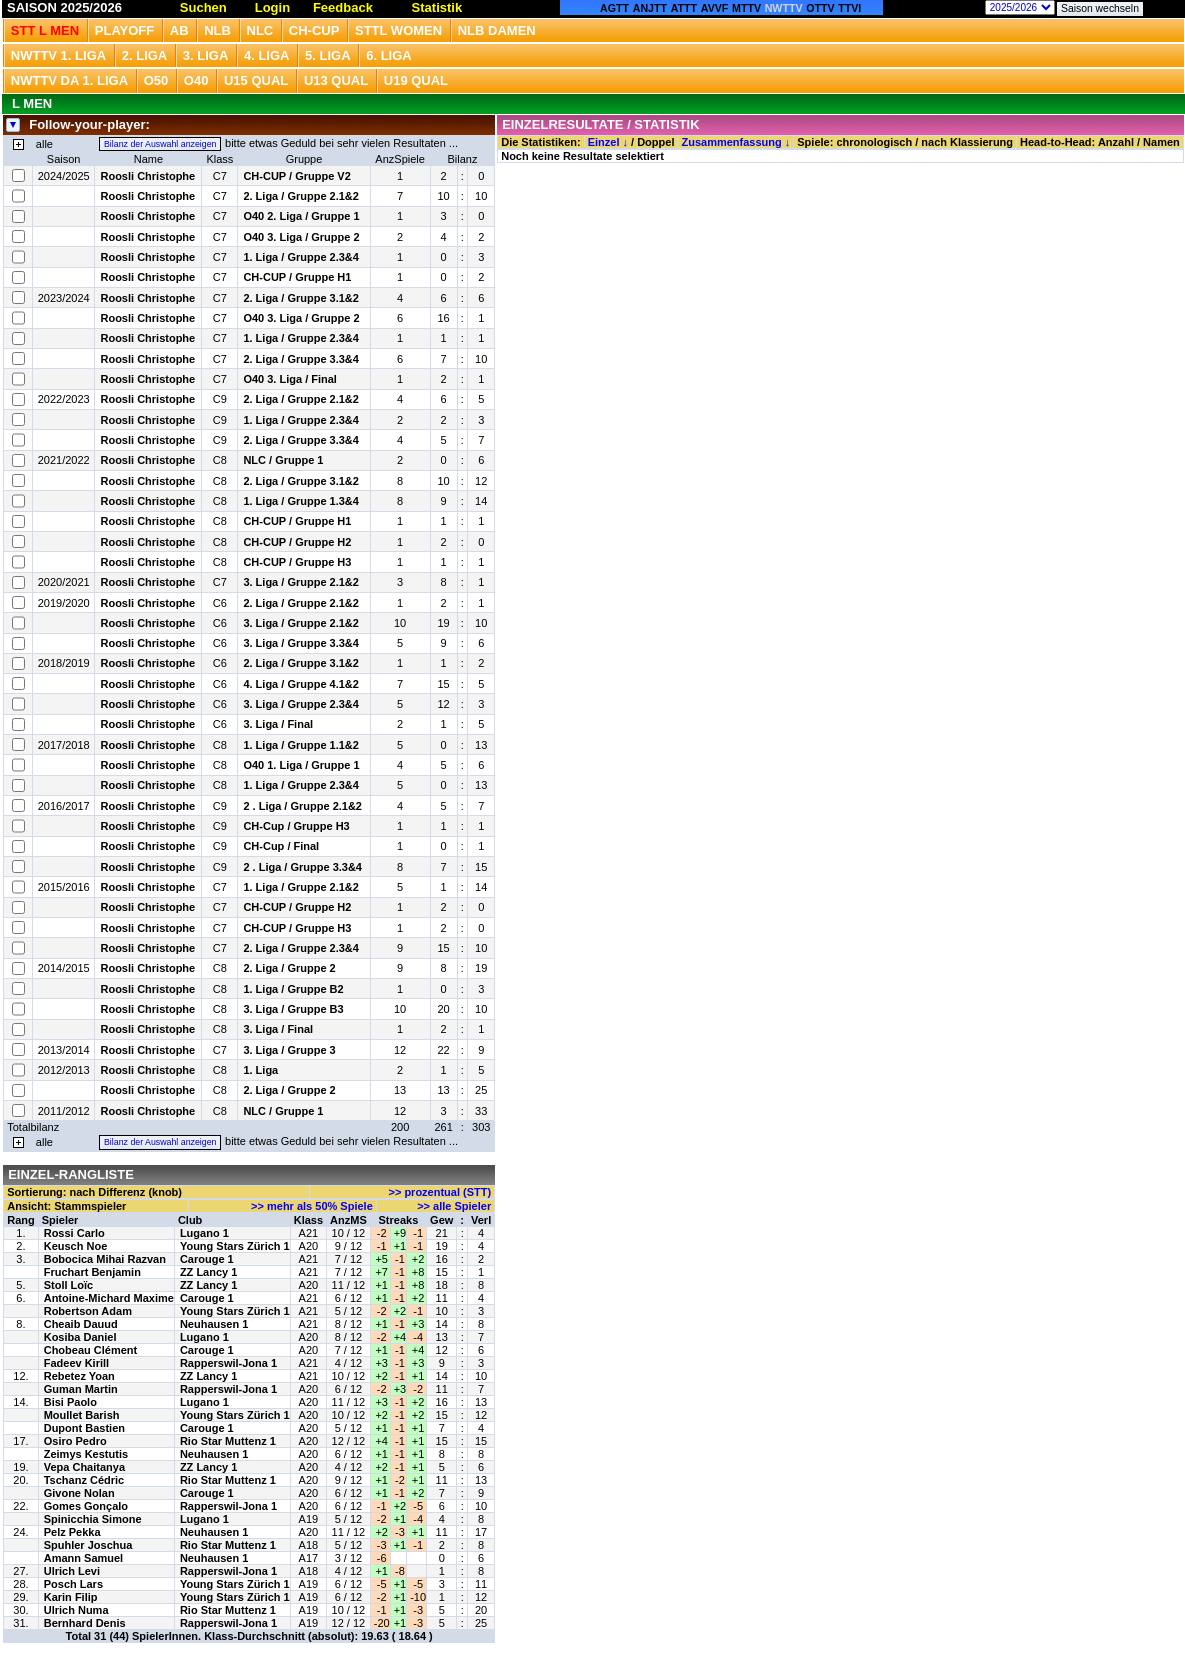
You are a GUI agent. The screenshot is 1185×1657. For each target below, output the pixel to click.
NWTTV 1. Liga (58, 55)
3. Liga (206, 55)
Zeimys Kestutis (86, 1454)
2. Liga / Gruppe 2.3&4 (301, 948)
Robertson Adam (88, 1311)
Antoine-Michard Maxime (109, 1298)
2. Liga (145, 55)
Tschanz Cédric (84, 1480)
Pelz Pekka (72, 1532)
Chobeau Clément (91, 1350)
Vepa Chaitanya (84, 1467)
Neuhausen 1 (214, 1324)
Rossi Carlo (74, 1233)
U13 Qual (336, 80)
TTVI (849, 8)
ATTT (684, 8)
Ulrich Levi (72, 1571)
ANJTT (650, 8)
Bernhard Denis (85, 1623)
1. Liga (260, 1070)
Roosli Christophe (147, 176)
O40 (196, 80)
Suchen (203, 7)
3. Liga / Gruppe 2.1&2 (301, 582)
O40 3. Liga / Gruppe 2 (301, 237)
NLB (217, 30)
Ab (179, 30)
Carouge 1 (207, 1259)
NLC (260, 30)
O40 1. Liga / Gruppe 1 (301, 765)
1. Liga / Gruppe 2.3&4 (301, 257)
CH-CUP (314, 30)
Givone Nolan (79, 1493)
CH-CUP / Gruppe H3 (297, 562)
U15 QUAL (256, 80)
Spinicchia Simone (93, 1519)
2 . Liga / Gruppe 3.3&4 (302, 867)
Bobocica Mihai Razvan (105, 1259)
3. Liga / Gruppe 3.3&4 (301, 643)
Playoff (124, 30)
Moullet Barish (82, 1415)
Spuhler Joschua (88, 1545)
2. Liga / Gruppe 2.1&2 (301, 196)
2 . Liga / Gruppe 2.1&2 (302, 806)
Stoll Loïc (69, 1285)
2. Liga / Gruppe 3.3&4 (301, 359)
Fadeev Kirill (76, 1363)
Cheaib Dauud (81, 1324)
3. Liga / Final (278, 724)
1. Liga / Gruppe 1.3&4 (301, 501)
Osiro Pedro (75, 1441)
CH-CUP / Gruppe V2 (296, 176)
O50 (156, 80)
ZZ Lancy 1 (208, 1272)
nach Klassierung (967, 142)
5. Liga (328, 55)
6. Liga (389, 55)
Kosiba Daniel (80, 1337)
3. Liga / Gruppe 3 (289, 1050)
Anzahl (1116, 142)
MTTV (746, 8)
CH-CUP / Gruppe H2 (297, 542)
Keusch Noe (76, 1246)
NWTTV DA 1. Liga (69, 80)
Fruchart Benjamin (92, 1272)
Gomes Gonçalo (86, 1506)
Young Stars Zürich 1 (235, 1246)
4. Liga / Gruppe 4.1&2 (301, 684)
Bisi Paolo (70, 1402)
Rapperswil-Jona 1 (228, 1363)
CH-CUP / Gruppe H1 (297, 277)
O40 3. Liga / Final (290, 379)
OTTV (820, 8)
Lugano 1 (204, 1233)
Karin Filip (71, 1597)
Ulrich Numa (76, 1610)
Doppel (655, 142)
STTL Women (398, 30)
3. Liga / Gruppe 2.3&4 (301, 704)
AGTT (614, 8)
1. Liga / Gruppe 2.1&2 (301, 887)
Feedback (343, 7)
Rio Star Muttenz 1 (228, 1441)
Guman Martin (81, 1389)
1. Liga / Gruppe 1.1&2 (301, 745)
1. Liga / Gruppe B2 (293, 989)
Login (272, 7)
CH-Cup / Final (281, 846)
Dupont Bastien (84, 1428)
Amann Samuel (83, 1558)
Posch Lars (73, 1584)
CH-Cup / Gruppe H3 (296, 826)
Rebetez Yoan (79, 1376)
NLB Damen (497, 30)
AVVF (715, 8)
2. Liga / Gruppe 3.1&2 (301, 298)
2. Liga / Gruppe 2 (289, 968)
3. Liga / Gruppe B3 (293, 1009)
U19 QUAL (416, 80)
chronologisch (874, 142)
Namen (1161, 142)
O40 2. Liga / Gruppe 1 (301, 216)
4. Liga (267, 55)
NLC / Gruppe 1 (283, 460)
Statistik (437, 7)
